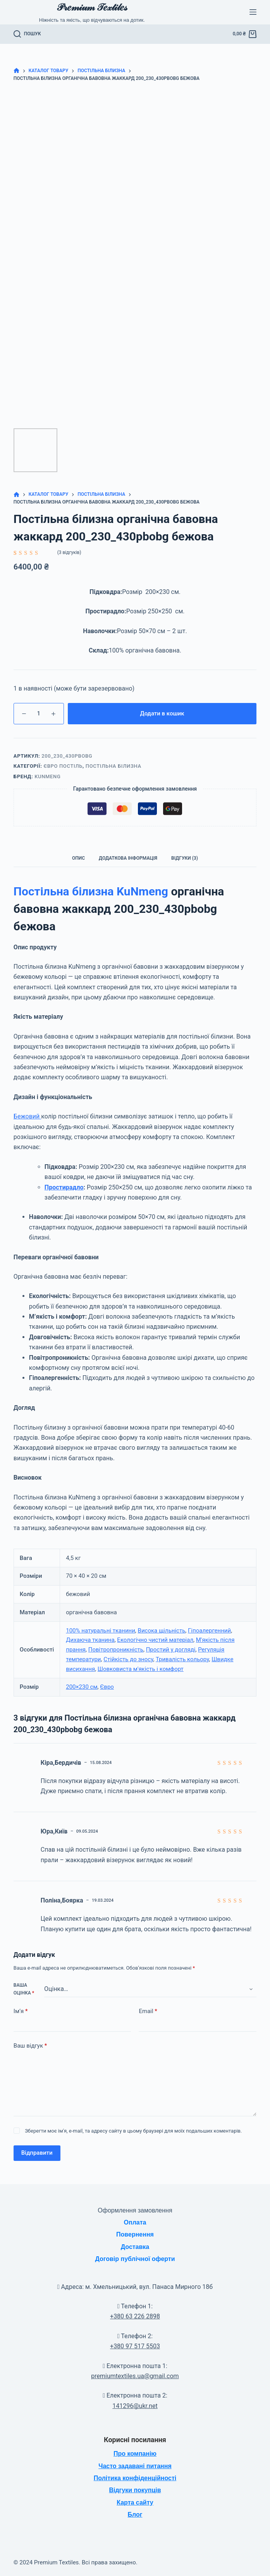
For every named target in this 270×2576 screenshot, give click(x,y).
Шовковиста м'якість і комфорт (141, 1668)
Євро (107, 1686)
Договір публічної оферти (135, 2259)
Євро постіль (63, 766)
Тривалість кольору (182, 1659)
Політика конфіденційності (135, 2478)
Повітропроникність (115, 1649)
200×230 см (81, 1686)
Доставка (135, 2247)
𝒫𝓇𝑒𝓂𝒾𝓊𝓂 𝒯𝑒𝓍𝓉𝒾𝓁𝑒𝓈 (92, 7)
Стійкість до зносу (128, 1659)
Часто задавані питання (135, 2466)
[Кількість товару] (39, 713)
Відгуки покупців (135, 2490)
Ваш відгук (30, 2046)
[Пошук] (27, 34)
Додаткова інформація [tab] (128, 858)
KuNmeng (47, 776)
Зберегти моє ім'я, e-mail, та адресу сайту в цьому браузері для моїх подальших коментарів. (133, 2131)
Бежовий (27, 1116)
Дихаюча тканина (90, 1639)
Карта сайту (135, 2502)
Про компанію (135, 2453)
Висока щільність (162, 1630)
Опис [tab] (78, 858)
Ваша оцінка (24, 1989)
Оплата (135, 2222)
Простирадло (64, 1187)
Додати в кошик (162, 713)
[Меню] (252, 12)
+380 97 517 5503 (135, 2346)
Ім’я (21, 2011)
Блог (135, 2514)
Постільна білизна (113, 766)
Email (148, 2011)
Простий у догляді (171, 1649)
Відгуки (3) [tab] (184, 858)
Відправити (37, 2152)
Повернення (135, 2234)
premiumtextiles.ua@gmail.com (135, 2376)
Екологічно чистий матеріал (155, 1639)
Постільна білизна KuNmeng (91, 891)
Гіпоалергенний (209, 1630)
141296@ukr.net (134, 2406)
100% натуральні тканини (100, 1630)
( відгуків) (69, 552)
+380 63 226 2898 (135, 2316)
